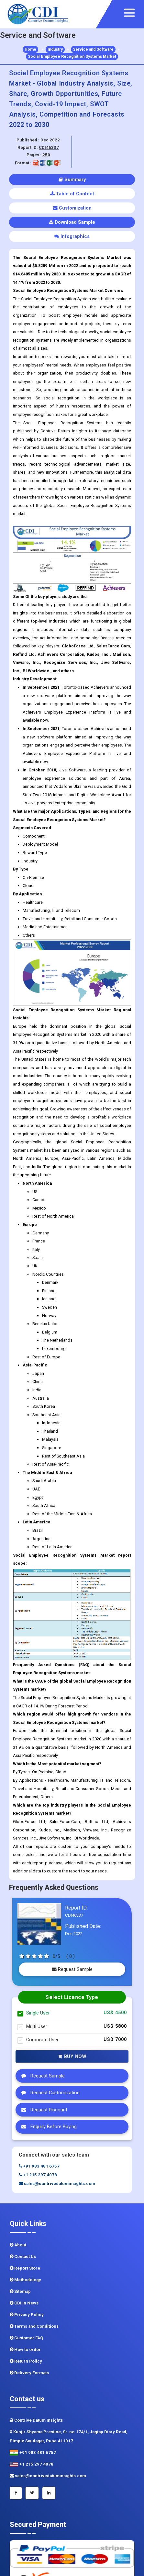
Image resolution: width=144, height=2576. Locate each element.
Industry (55, 49)
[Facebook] (16, 2493)
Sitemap (20, 2291)
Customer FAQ (26, 2337)
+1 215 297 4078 (38, 2174)
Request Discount (42, 2109)
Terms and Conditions (34, 2326)
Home (30, 49)
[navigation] (132, 13)
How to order (25, 2349)
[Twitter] (32, 2493)
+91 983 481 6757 (39, 2166)
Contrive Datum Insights (36, 2420)
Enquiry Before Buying (47, 2126)
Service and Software (93, 49)
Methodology (25, 2279)
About (18, 2244)
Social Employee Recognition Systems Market (72, 56)
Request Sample (72, 1969)
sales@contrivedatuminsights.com (57, 2183)
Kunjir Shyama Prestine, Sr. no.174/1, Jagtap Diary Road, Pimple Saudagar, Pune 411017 (68, 2436)
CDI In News (24, 2303)
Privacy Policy (27, 2314)
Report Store (25, 2268)
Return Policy (26, 2361)
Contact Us (23, 2256)
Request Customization (49, 2092)
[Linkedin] (48, 2493)
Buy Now (72, 2056)
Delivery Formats (29, 2372)
